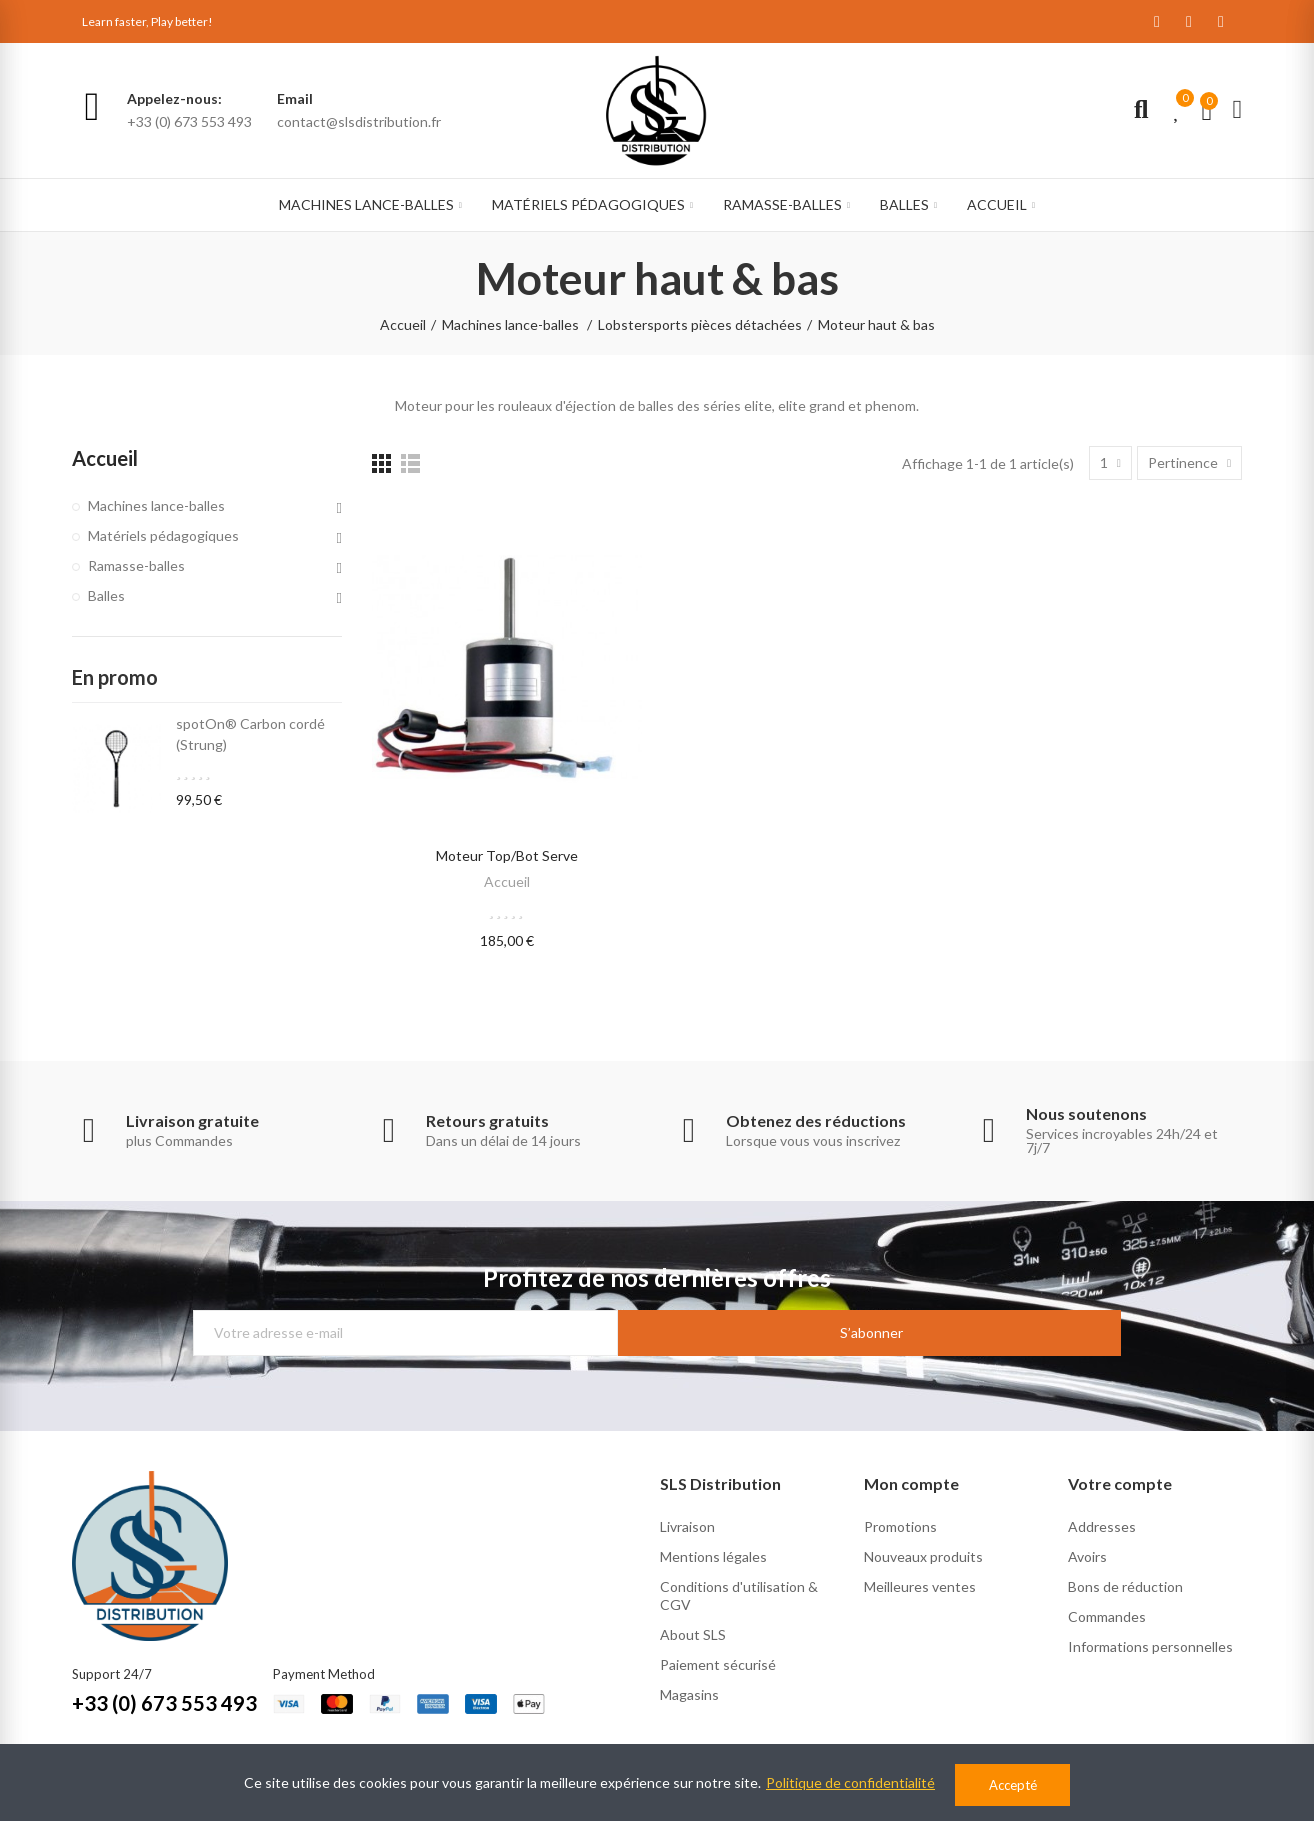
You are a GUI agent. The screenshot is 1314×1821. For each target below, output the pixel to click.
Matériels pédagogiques (163, 535)
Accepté (1013, 1785)
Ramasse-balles (136, 565)
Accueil (507, 881)
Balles (106, 595)
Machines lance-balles (156, 505)
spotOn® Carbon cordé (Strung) (250, 734)
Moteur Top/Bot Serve (507, 855)
